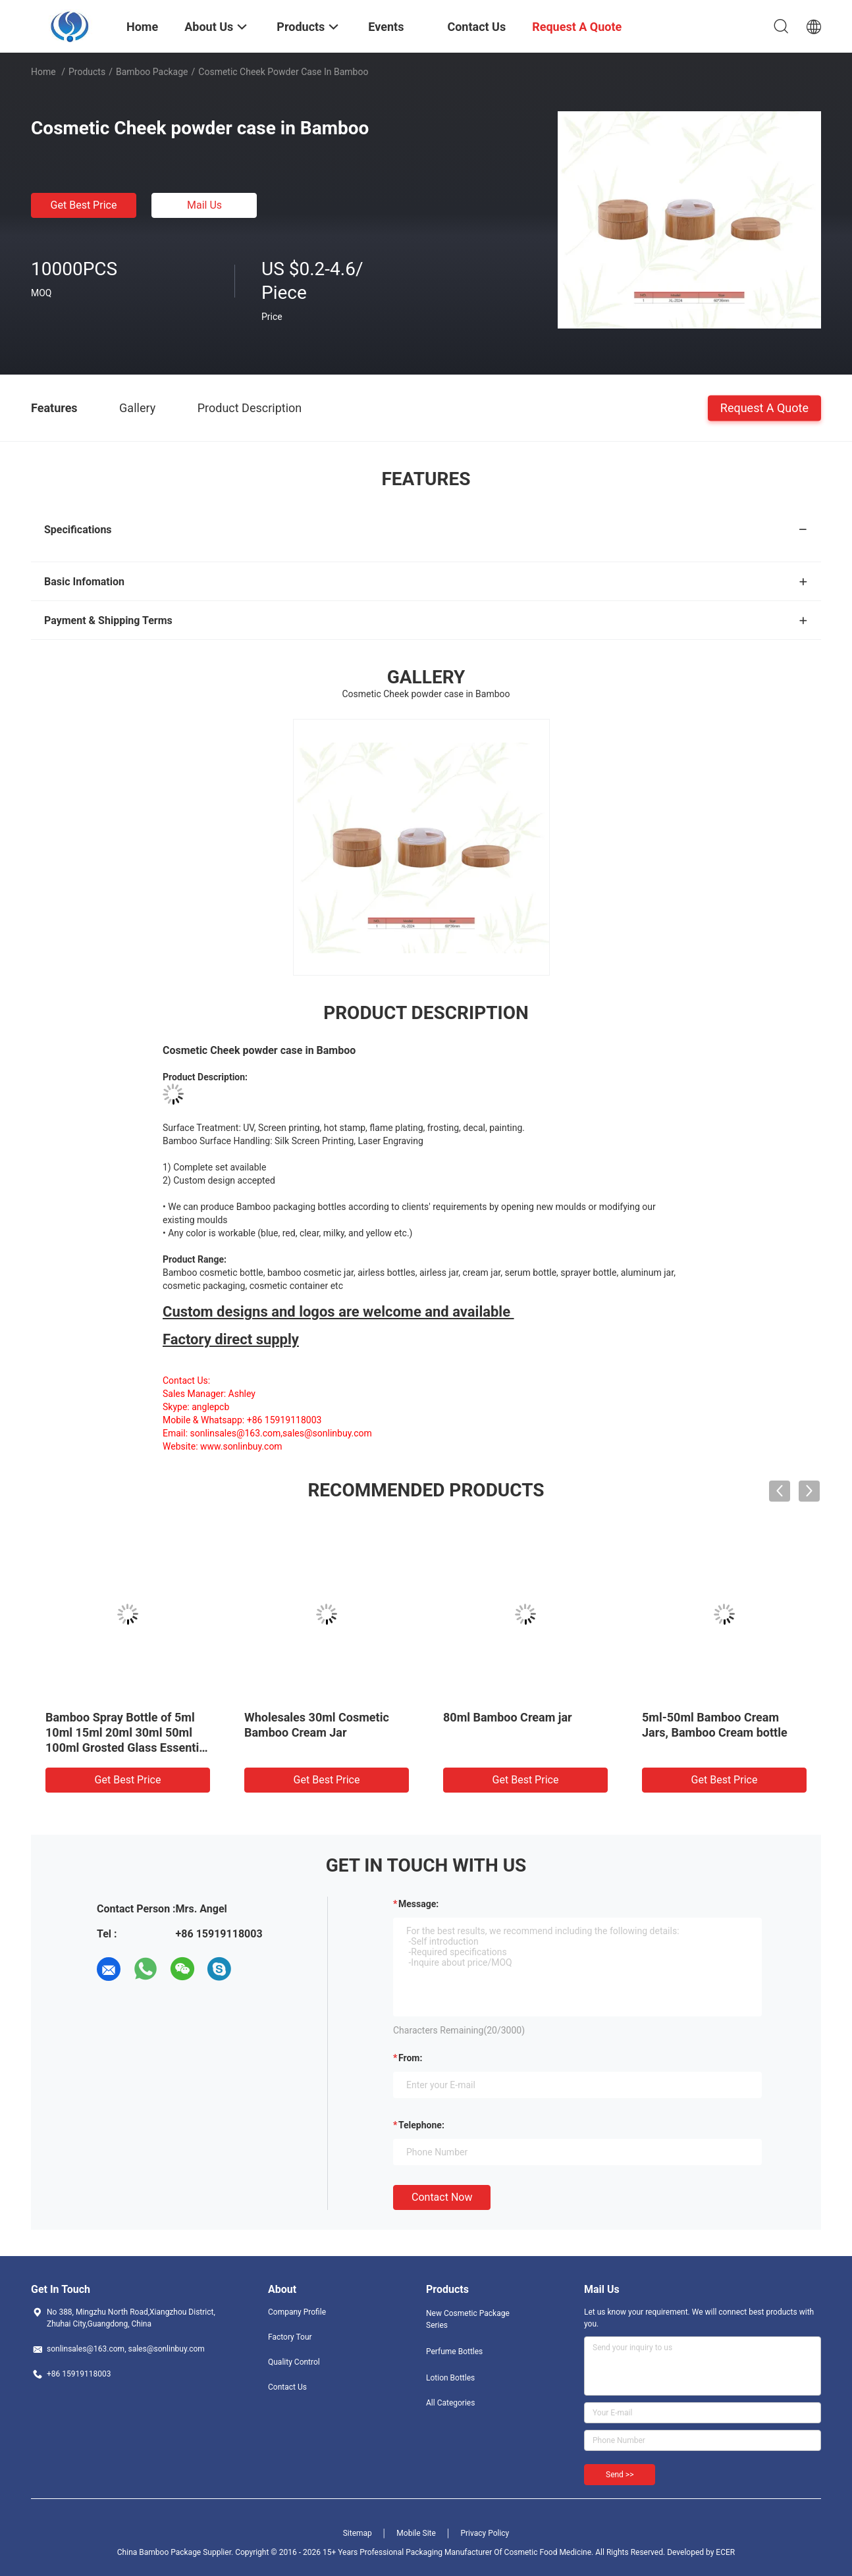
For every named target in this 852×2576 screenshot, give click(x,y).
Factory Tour (290, 2337)
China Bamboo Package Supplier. (176, 2552)
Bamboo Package (152, 71)
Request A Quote (764, 407)
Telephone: (421, 2125)
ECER (725, 2552)
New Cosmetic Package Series (468, 2319)
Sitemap (357, 2533)
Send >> (619, 2474)
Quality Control (294, 2362)
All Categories (450, 2402)
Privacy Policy (484, 2533)
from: (410, 2058)
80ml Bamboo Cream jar (507, 1717)
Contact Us (287, 2387)
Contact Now (442, 2197)
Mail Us (204, 205)
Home (43, 71)
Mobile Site (416, 2533)
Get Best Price (84, 205)
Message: (418, 1904)
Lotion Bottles (450, 2377)
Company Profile (297, 2312)
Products (86, 71)
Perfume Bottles (454, 2351)
